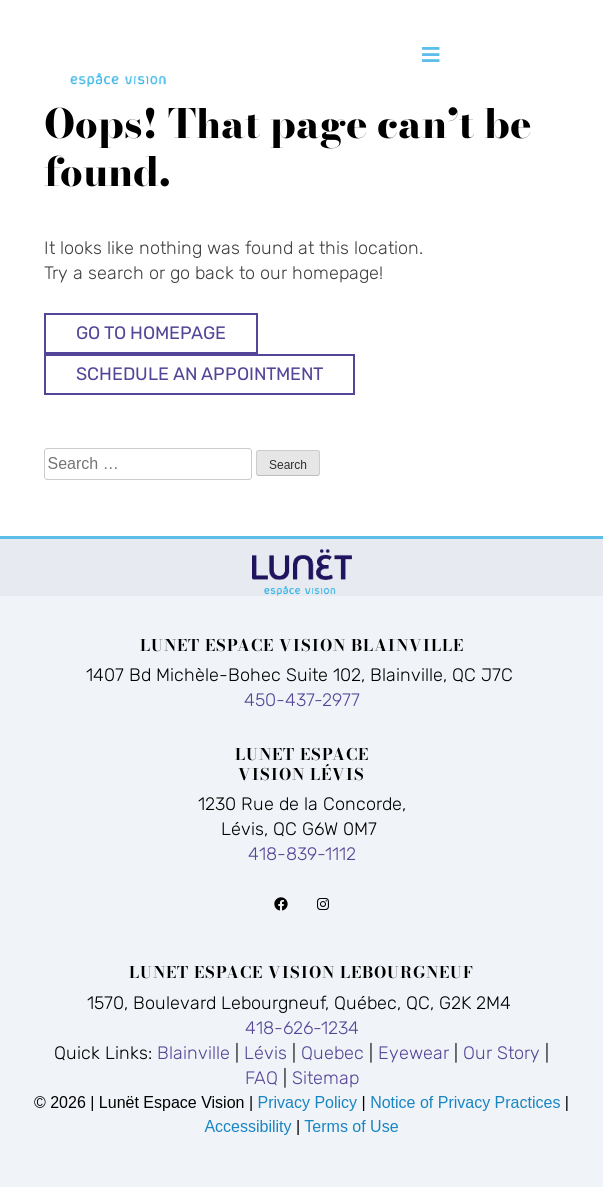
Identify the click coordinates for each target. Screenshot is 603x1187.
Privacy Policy (309, 1102)
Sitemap (325, 1078)
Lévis (265, 1053)
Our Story (501, 1053)
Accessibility (247, 1126)
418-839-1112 (302, 854)
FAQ (261, 1078)
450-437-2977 (302, 700)
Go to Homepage (151, 333)
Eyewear (413, 1053)
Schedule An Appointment (199, 374)
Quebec (332, 1053)
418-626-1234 (302, 1028)
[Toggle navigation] (431, 55)
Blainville (193, 1053)
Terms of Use (351, 1126)
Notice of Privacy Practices (465, 1102)
